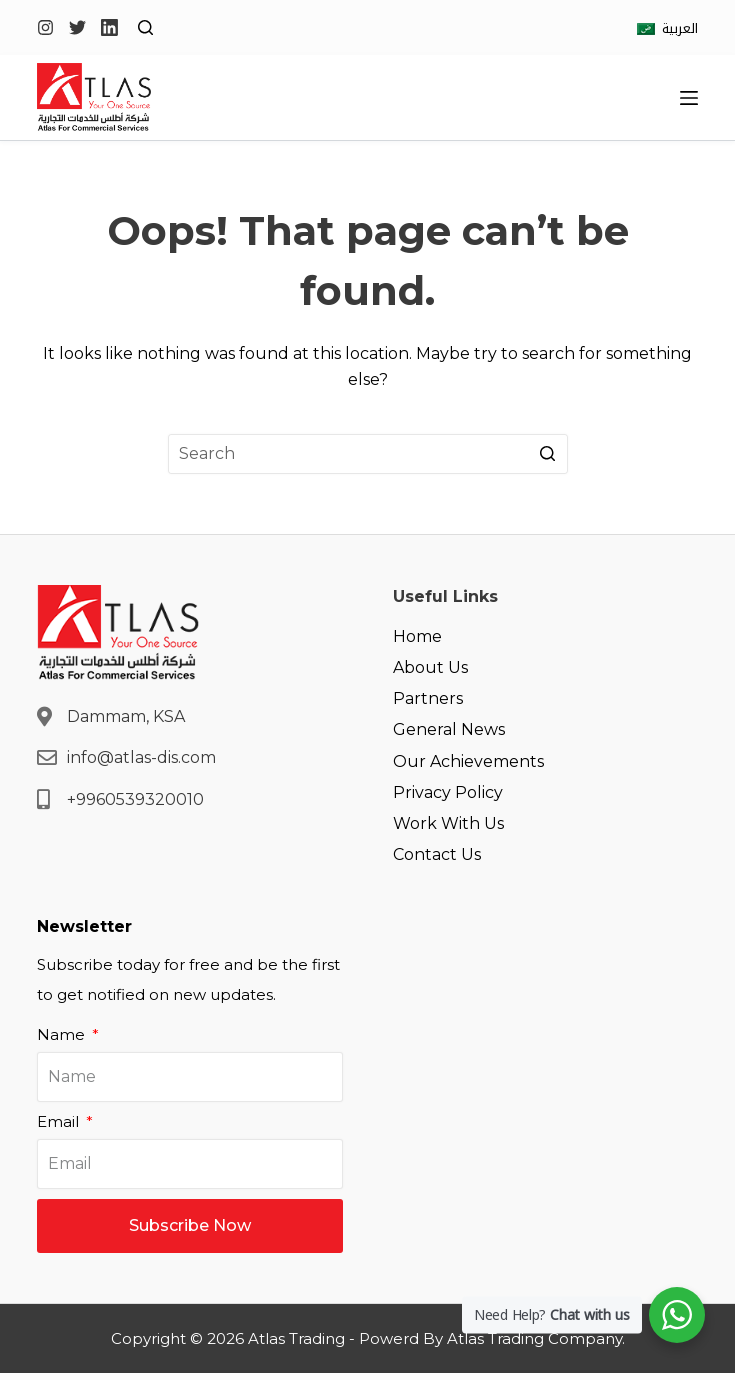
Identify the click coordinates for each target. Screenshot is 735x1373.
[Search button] (548, 454)
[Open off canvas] (689, 98)
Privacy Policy (448, 792)
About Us (430, 667)
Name (63, 1034)
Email (60, 1121)
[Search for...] (368, 454)
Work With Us (448, 823)
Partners (428, 698)
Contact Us (437, 854)
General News (449, 729)
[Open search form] (145, 27)
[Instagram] (45, 27)
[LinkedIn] (109, 27)
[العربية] (667, 28)
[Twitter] (77, 27)
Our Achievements (468, 761)
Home (417, 636)
